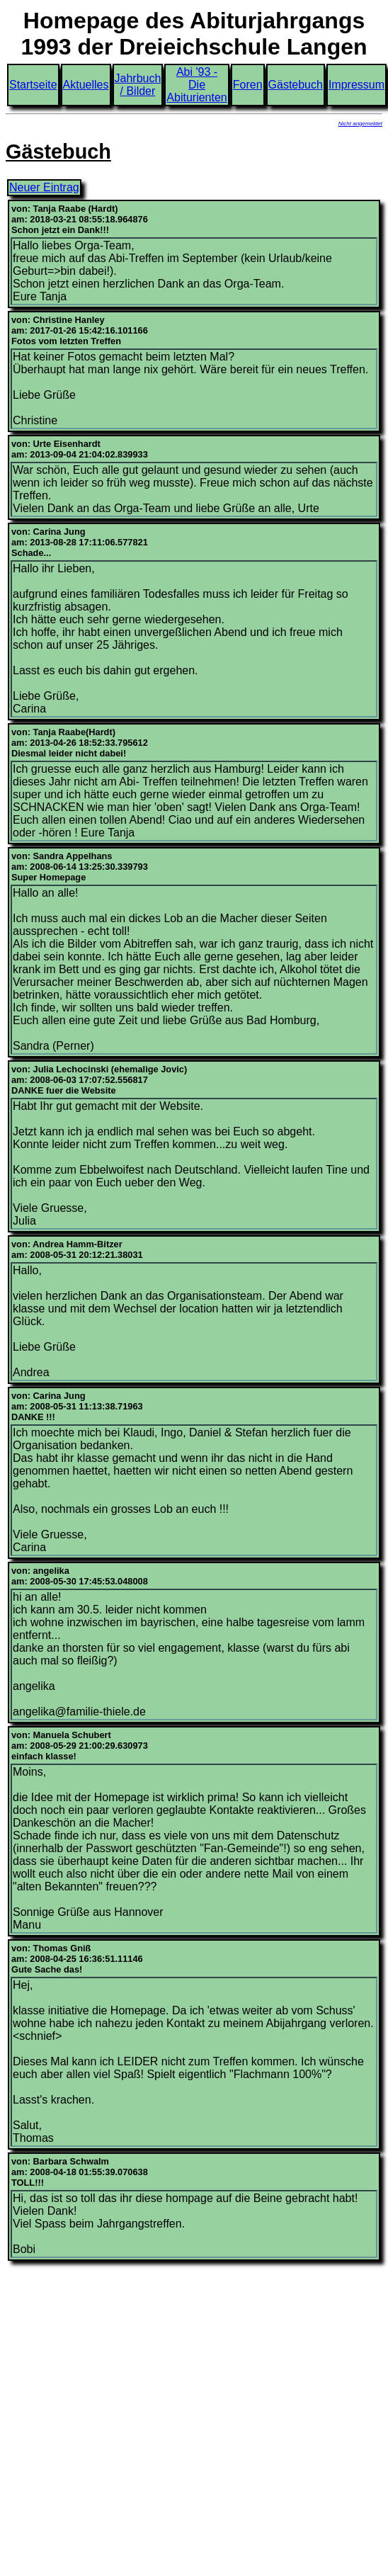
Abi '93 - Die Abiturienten (196, 84)
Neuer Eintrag (44, 187)
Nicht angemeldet (360, 123)
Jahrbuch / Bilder (138, 84)
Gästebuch (295, 85)
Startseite (33, 85)
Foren (248, 85)
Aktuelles (86, 85)
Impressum (356, 85)
